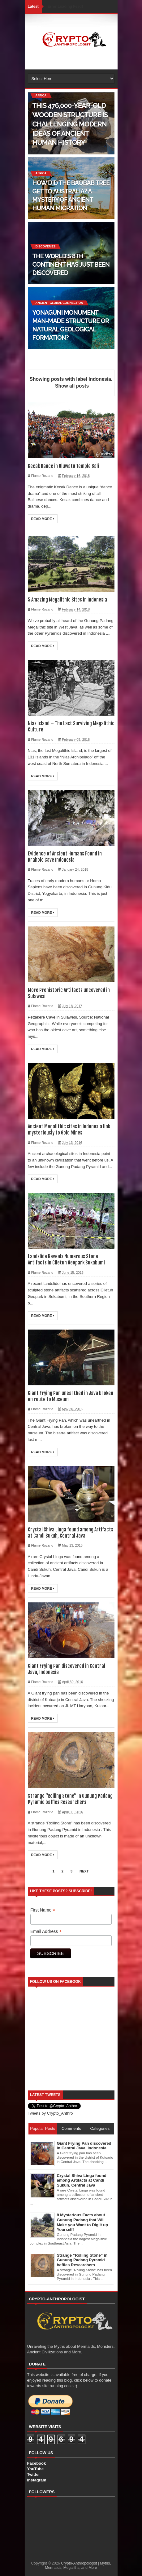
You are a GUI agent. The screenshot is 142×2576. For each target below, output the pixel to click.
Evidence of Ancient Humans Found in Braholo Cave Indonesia (65, 857)
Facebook (36, 2463)
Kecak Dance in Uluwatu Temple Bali (63, 466)
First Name (42, 1910)
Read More (42, 519)
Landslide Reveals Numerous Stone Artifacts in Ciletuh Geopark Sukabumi (66, 1259)
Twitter (33, 2474)
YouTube (35, 2469)
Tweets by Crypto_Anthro (50, 2113)
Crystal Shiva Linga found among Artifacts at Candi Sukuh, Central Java (70, 1532)
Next (84, 1871)
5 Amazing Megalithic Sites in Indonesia (67, 600)
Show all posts (72, 386)
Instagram (36, 2480)
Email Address (46, 1931)
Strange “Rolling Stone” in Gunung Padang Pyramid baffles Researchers (70, 1799)
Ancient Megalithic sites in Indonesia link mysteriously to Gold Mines (69, 1129)
